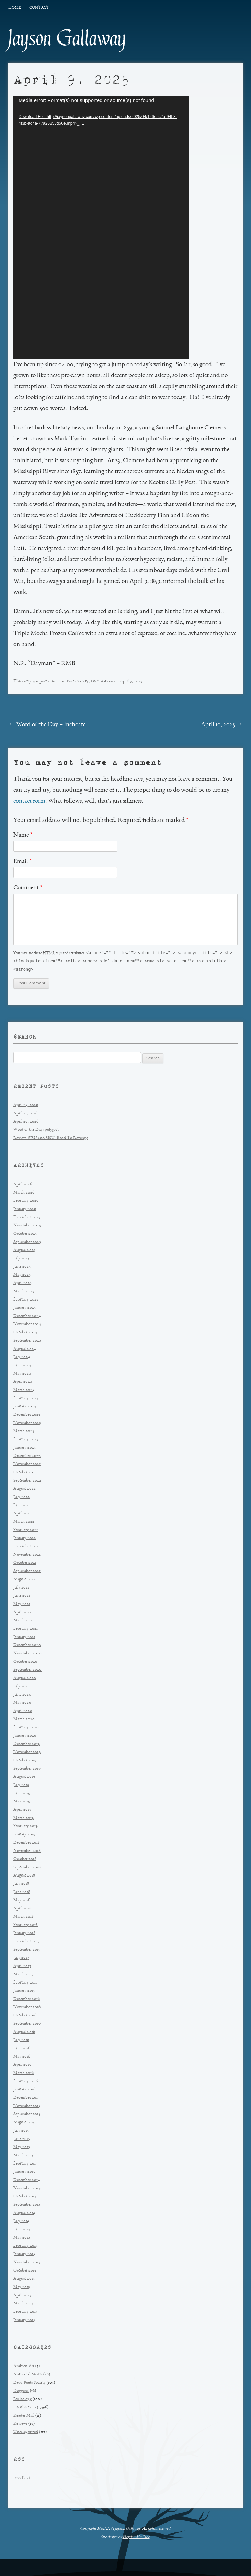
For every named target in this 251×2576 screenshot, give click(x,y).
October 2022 (25, 1473)
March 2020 (24, 1720)
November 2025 (27, 1226)
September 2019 (27, 1770)
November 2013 (26, 2263)
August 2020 (24, 1679)
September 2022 (27, 1481)
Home (14, 7)
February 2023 (25, 1440)
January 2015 (24, 2173)
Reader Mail (23, 2417)
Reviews (20, 2425)
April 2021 (22, 1613)
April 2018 (22, 1909)
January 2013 (24, 2321)
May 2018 (21, 1901)
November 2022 (27, 1465)
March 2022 (23, 1523)
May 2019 (21, 1802)
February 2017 (25, 1983)
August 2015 (24, 2123)
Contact (39, 7)
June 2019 (21, 1794)
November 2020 (27, 1654)
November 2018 (27, 1852)
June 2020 (22, 1695)
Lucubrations (102, 681)
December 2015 (26, 2099)
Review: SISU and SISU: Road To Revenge (50, 1139)
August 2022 (24, 1490)
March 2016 (23, 2074)
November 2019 (27, 1753)
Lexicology (22, 2400)
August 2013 (24, 2280)
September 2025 (27, 1243)
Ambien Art (23, 2367)
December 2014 (26, 2181)
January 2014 (24, 2255)
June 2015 (21, 2140)
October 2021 (24, 1564)
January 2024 (24, 1407)
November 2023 (27, 1424)
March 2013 (23, 2304)
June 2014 (21, 2230)
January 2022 (24, 1539)
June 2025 (22, 1268)
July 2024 (21, 1358)
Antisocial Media (27, 2375)
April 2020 (22, 1712)
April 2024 (22, 1383)
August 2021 (24, 1580)
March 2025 (23, 1292)
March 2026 (23, 1193)
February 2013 (25, 2313)
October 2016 (24, 2016)
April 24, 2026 (25, 1106)
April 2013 (22, 2296)
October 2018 (24, 1860)
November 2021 (27, 1556)
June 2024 (22, 1366)
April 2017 (22, 1967)
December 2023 (26, 1416)
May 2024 (22, 1375)
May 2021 (21, 1605)
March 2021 (23, 1621)
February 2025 (25, 1300)
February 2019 (25, 1827)
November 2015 (26, 2107)
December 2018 (26, 1844)
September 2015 (26, 2115)
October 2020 (25, 1663)
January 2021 (24, 1638)
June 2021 (21, 1597)
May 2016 (21, 2058)
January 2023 (24, 1449)
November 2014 (27, 2189)
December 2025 (26, 1218)
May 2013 (21, 2288)
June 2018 (21, 1893)
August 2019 (24, 1778)
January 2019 (24, 1835)
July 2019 (21, 1786)
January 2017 (24, 1992)
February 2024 (25, 1399)
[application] (101, 227)
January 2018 (24, 1934)
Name (22, 835)
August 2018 (24, 1876)
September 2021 (27, 1572)
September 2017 (27, 1951)
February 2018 (25, 1926)
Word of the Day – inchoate (46, 725)
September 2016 (27, 2025)
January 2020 (24, 1737)
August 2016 (24, 2033)
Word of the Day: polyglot (36, 1131)
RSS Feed (21, 2479)
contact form (29, 801)
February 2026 (25, 1202)
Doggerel (21, 2392)
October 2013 (24, 2271)
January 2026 (24, 1210)
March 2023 (23, 1432)
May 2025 (22, 1276)
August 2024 (24, 1350)
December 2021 (26, 1547)
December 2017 (26, 1942)
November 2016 (27, 2008)
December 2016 (26, 2000)
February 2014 (25, 2247)
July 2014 (21, 2222)
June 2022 (22, 1506)
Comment (27, 888)
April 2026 (22, 1185)
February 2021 (25, 1630)
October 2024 (25, 1333)
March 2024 (23, 1391)
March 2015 (23, 2156)
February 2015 (25, 2164)
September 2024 (27, 1342)
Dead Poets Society (72, 681)
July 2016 (21, 2041)
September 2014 (27, 2206)
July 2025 (21, 1259)
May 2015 (21, 2148)
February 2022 (25, 1531)
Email (22, 862)
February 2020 (26, 1728)
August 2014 (24, 2214)
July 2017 (21, 1959)
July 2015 (21, 2132)
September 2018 (27, 1868)
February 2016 (25, 2082)
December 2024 (27, 1317)
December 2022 (27, 1457)
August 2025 (24, 1251)
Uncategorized (25, 2433)
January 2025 (24, 1309)
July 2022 (21, 1498)
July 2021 (21, 1588)
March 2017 (23, 1975)
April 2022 (22, 1514)
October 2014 (24, 2197)
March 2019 (23, 1819)
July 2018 (21, 1885)
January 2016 (24, 2090)
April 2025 (22, 1284)
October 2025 (25, 1235)
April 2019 (22, 1811)
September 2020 (27, 1671)
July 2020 (21, 1687)
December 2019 (26, 1745)
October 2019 (24, 1761)
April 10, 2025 (222, 725)
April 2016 (22, 2066)
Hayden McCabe (136, 2538)
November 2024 (27, 1325)
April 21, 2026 (25, 1114)
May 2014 (21, 2239)
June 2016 (21, 2049)
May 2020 (22, 1704)
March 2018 (23, 1918)
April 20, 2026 (25, 1123)
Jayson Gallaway (67, 38)
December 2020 (27, 1646)
